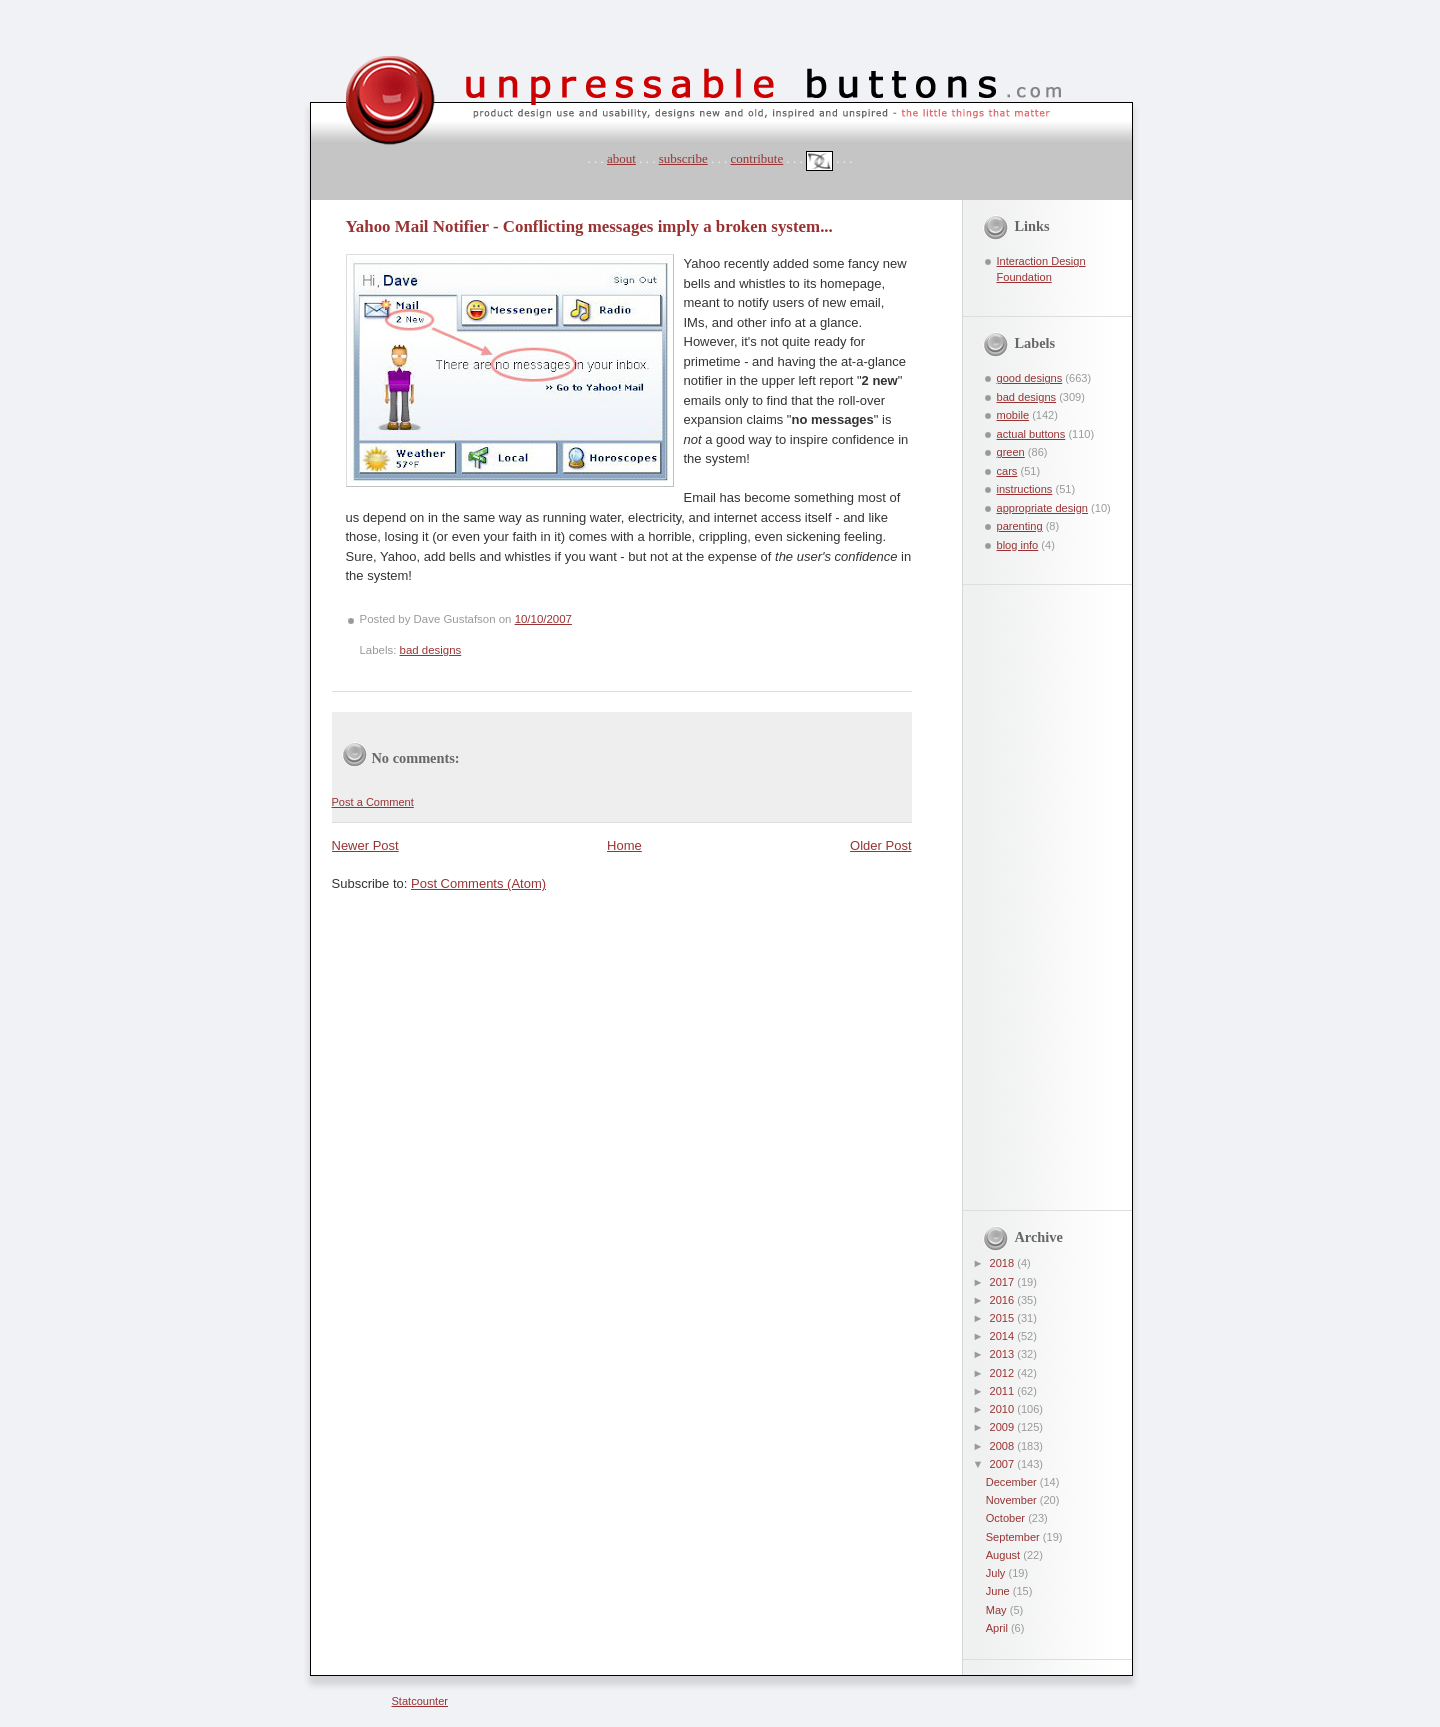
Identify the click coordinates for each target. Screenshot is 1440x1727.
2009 (1004, 1427)
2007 (1004, 1464)
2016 (1004, 1300)
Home (624, 845)
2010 (1004, 1409)
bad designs (431, 650)
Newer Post (365, 845)
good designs (1030, 378)
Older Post (880, 845)
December (1013, 1482)
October (1007, 1518)
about (621, 158)
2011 (1004, 1391)
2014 (1004, 1336)
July (997, 1573)
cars (1007, 471)
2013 (1004, 1354)
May (998, 1610)
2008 (1004, 1446)
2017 (1004, 1282)
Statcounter (420, 1701)
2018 (1004, 1263)
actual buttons (1031, 434)
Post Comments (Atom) (478, 883)
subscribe (683, 158)
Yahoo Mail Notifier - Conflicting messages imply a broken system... (589, 226)
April (998, 1628)
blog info (1018, 545)
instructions (1025, 489)
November (1013, 1500)
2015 (1004, 1318)
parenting (1020, 526)
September (1014, 1537)
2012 (1004, 1373)
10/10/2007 (543, 619)
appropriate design (1043, 508)
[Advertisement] (1033, 885)
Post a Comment (373, 802)
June (999, 1591)
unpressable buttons (325, 37)
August (1004, 1555)
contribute (757, 158)
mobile (1013, 415)
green (1011, 452)
